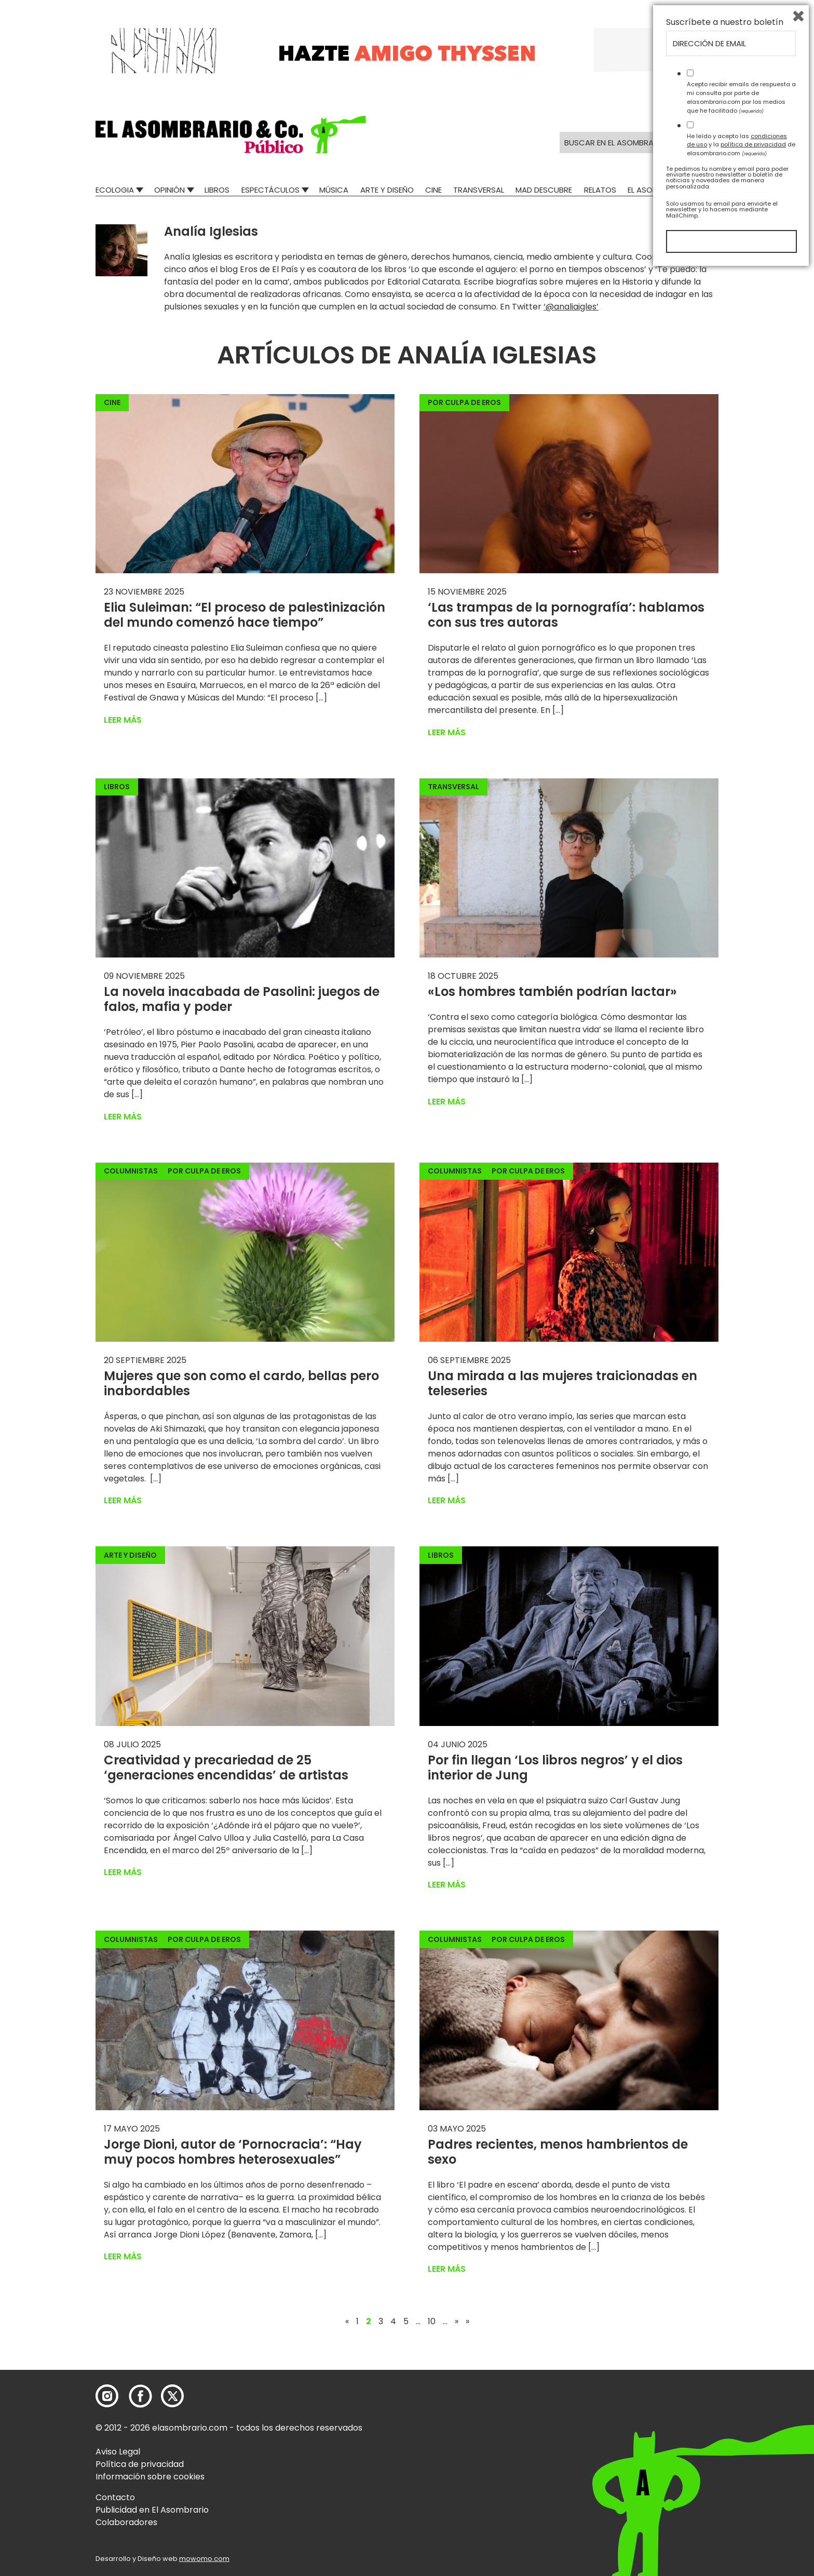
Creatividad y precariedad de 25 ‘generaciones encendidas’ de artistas (227, 1767)
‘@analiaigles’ (571, 307)
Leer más (123, 720)
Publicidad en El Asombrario (152, 2510)
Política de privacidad (140, 2464)
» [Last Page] (467, 2321)
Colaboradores (126, 2522)
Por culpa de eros (464, 402)
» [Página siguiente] (456, 2321)
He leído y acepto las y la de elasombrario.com (741, 2449)
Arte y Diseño (387, 189)
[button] (231, 134)
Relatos (600, 189)
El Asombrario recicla (673, 189)
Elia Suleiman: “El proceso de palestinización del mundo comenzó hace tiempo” (244, 615)
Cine (433, 189)
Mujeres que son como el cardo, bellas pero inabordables (241, 1383)
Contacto (115, 2497)
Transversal (478, 189)
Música (333, 189)
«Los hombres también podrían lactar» (554, 991)
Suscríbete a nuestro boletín (724, 2327)
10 (432, 2321)
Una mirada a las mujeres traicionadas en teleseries (562, 1383)
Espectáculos (270, 189)
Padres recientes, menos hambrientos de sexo (558, 2152)
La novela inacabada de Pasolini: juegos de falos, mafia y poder (241, 999)
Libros (217, 189)
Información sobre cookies (150, 2477)
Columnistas (131, 1171)
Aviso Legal (118, 2452)
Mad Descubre (543, 189)
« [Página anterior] (347, 2321)
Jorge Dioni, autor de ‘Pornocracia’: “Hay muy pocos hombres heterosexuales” (233, 2152)
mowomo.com (204, 2558)
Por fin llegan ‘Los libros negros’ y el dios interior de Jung (555, 1767)
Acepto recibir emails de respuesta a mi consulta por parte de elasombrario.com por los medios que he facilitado (741, 2402)
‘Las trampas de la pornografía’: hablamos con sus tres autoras (566, 615)
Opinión (169, 189)
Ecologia (115, 189)
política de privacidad (753, 2449)
